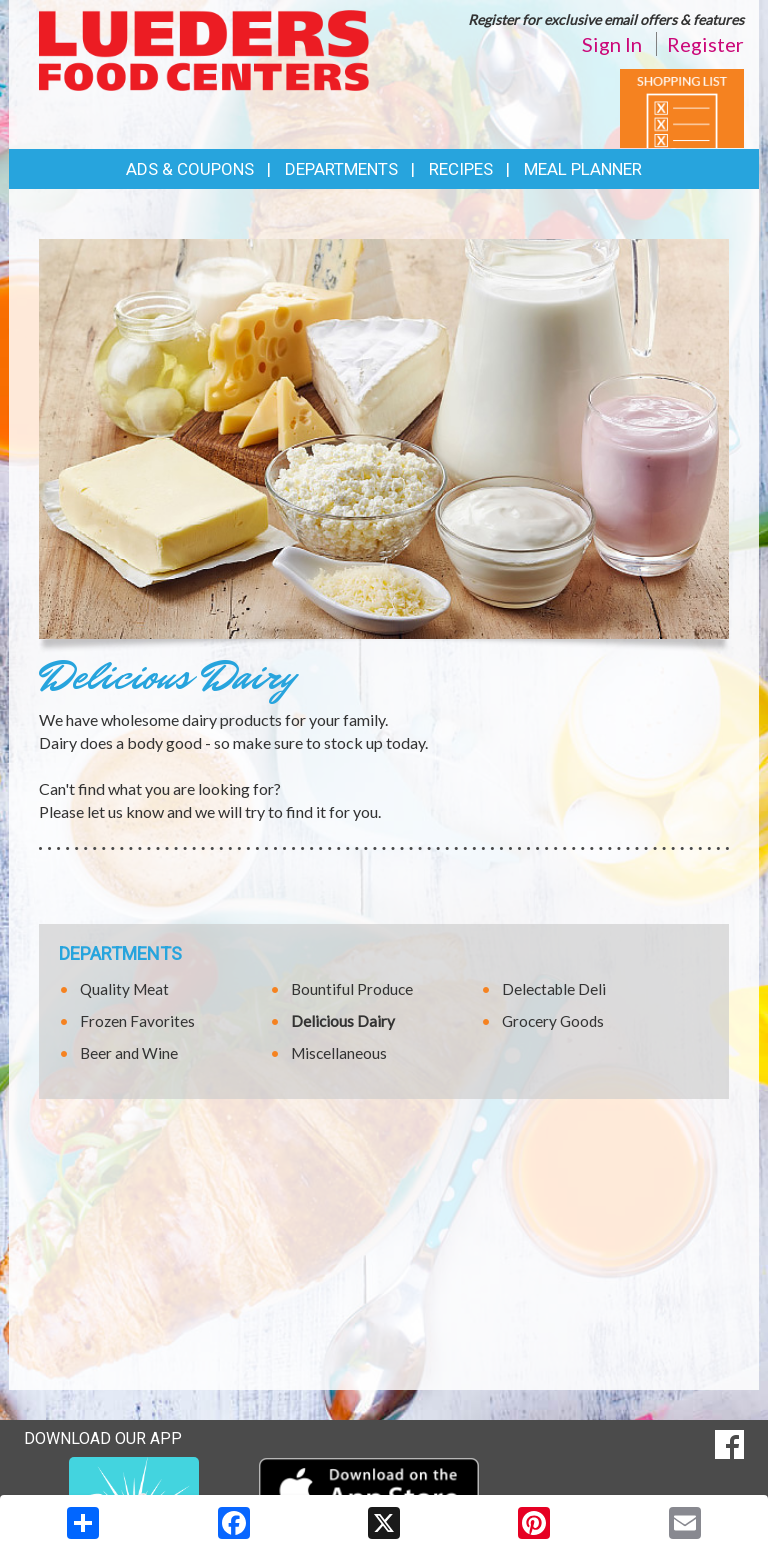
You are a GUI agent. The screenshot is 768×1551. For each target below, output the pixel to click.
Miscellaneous (339, 1053)
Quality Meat (124, 989)
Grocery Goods (553, 1021)
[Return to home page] (204, 48)
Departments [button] (341, 169)
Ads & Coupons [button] (190, 169)
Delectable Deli (554, 989)
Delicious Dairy (343, 1021)
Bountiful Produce (352, 989)
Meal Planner (583, 169)
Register (705, 44)
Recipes (461, 169)
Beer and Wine (129, 1053)
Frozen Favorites (137, 1021)
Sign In (612, 44)
